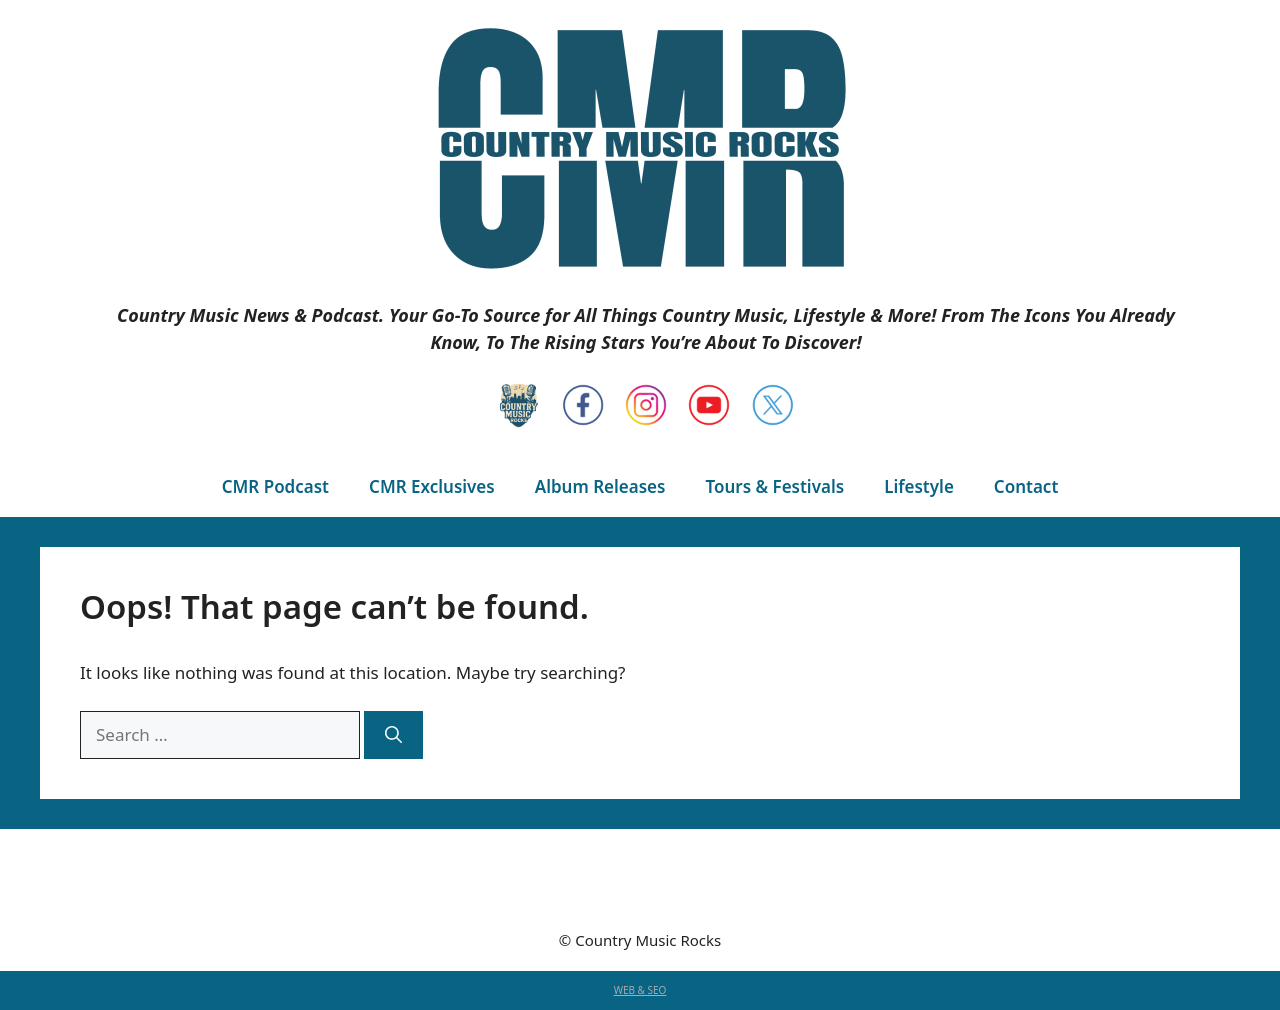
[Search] (393, 735)
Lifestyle (919, 486)
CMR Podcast (275, 486)
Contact (1026, 486)
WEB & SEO (640, 990)
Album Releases (600, 486)
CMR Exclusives (432, 486)
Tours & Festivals (774, 486)
